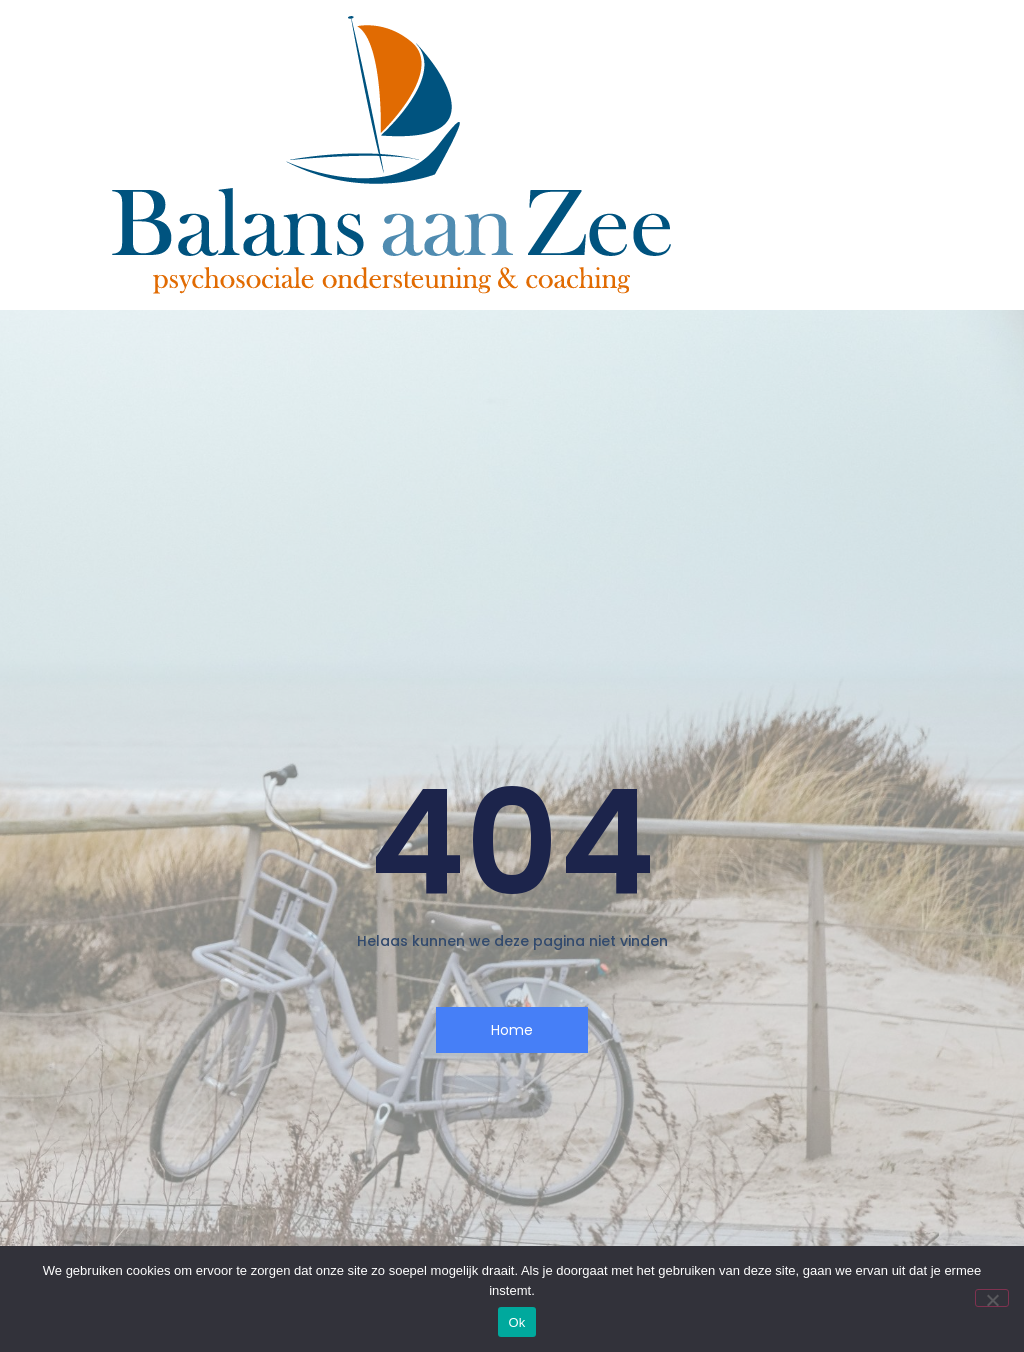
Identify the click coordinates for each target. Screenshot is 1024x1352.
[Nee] (992, 1298)
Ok (516, 1322)
